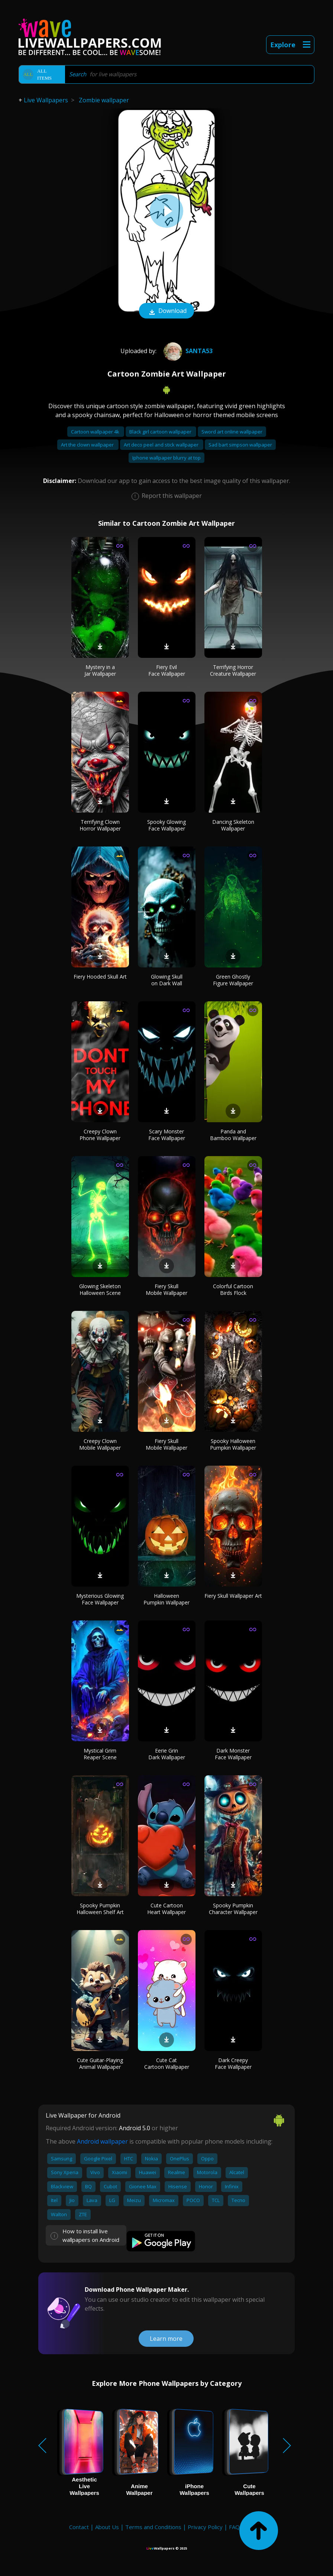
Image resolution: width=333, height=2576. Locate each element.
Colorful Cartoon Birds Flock (233, 1289)
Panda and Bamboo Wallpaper (233, 1135)
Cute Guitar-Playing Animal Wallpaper (100, 2063)
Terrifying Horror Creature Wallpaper (233, 670)
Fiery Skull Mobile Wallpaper (166, 1289)
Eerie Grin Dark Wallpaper (166, 1754)
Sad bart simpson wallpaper (240, 444)
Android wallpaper (102, 2141)
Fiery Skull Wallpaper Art (233, 1595)
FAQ (234, 2527)
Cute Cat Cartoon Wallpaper (166, 2063)
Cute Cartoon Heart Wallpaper (166, 1909)
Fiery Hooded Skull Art (100, 976)
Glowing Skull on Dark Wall (166, 980)
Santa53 (187, 351)
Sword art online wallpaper (231, 431)
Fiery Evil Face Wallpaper (166, 670)
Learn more (166, 2339)
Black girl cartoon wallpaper (161, 431)
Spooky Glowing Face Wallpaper (166, 825)
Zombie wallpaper (104, 100)
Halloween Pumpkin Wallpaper (166, 1599)
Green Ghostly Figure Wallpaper (233, 980)
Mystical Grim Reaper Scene (100, 1754)
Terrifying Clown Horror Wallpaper (100, 825)
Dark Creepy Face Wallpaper (233, 2063)
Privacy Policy (205, 2527)
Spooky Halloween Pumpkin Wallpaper (233, 1444)
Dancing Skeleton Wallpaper (233, 825)
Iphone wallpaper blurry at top (166, 457)
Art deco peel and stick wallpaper (162, 444)
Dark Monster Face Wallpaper (233, 1754)
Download (166, 311)
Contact (79, 2527)
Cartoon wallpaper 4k (95, 431)
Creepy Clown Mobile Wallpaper (100, 1444)
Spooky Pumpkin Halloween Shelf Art (100, 1909)
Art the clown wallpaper (88, 444)
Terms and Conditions (153, 2527)
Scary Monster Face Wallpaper (166, 1135)
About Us (107, 2527)
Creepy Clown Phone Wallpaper (100, 1135)
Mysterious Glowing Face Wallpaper (100, 1599)
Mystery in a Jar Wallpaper (100, 670)
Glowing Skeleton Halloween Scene (100, 1289)
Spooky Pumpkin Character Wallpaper (233, 1909)
